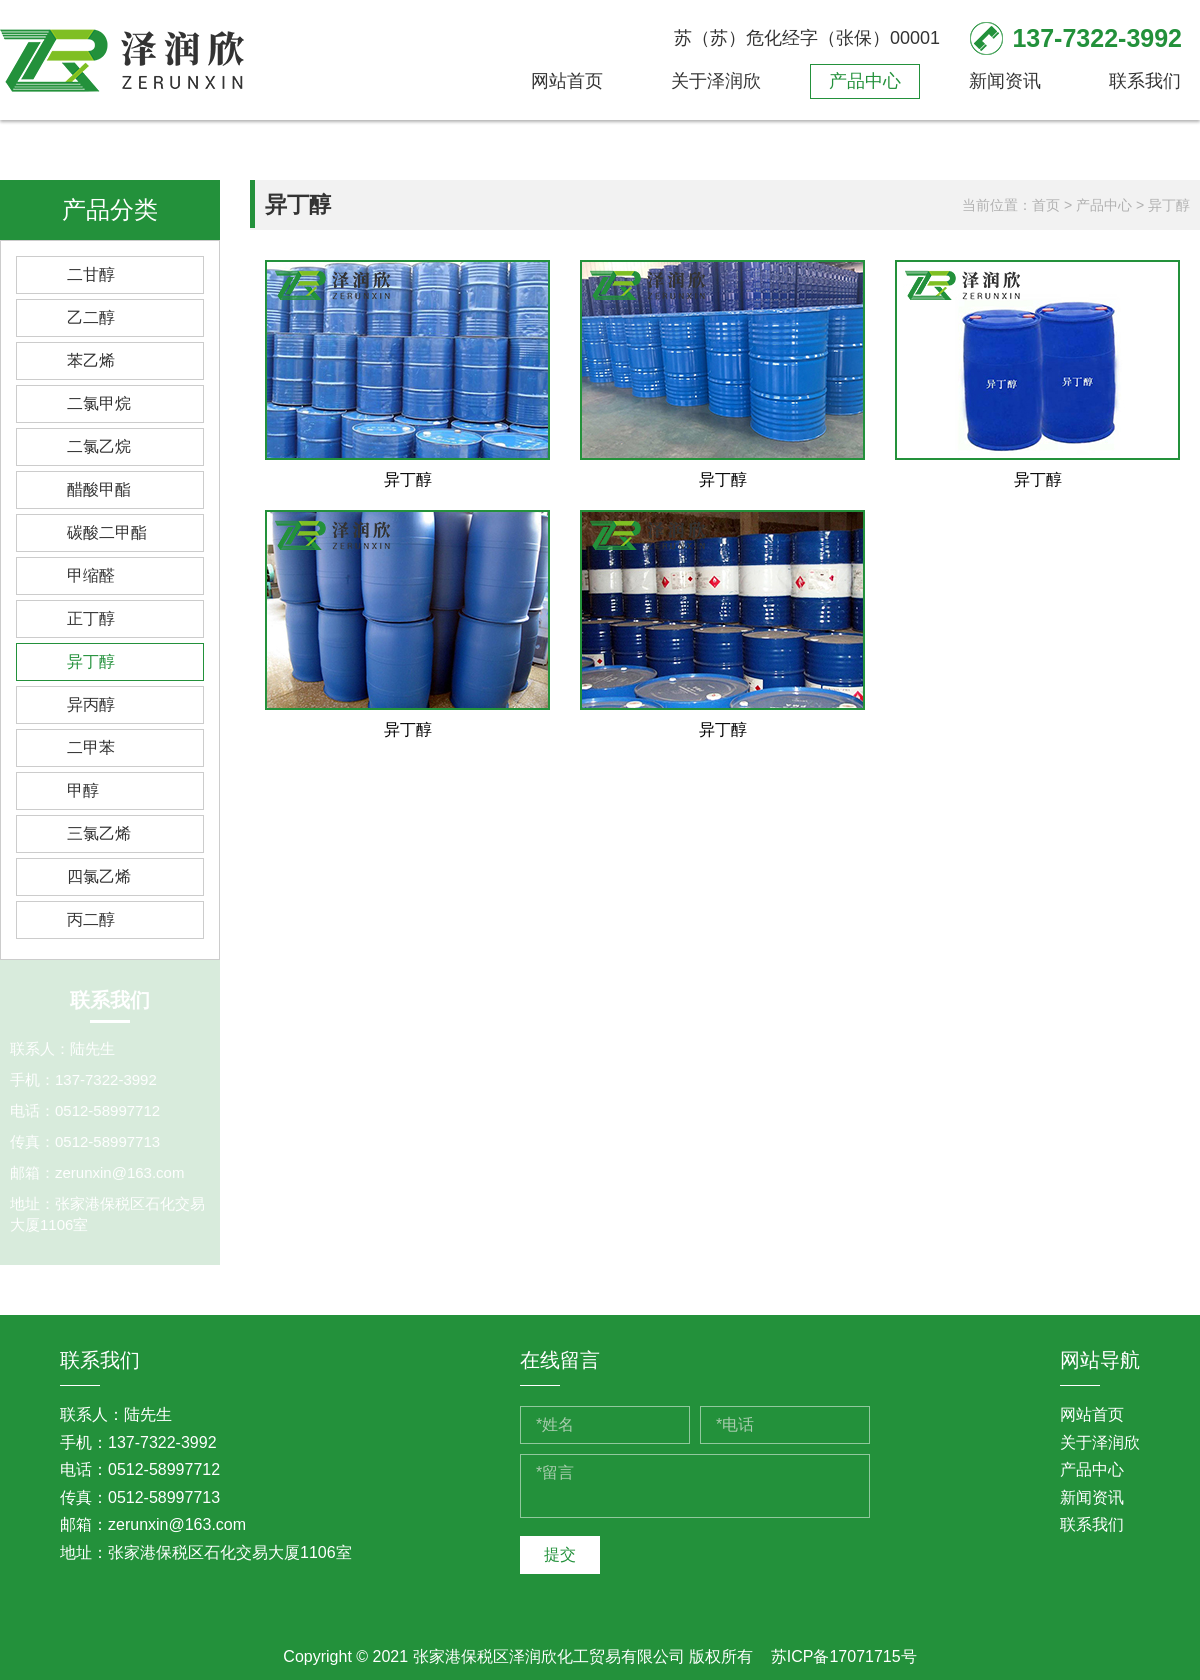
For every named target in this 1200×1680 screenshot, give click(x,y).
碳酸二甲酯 (107, 532)
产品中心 (865, 81)
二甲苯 (91, 747)
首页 (1046, 205)
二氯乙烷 (99, 446)
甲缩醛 (91, 575)
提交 (560, 1554)
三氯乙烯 (99, 833)
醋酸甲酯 (99, 489)
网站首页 (567, 81)
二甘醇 (91, 274)
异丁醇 (91, 661)
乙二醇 (91, 317)
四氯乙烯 (99, 876)
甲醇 (83, 790)
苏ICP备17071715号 (844, 1656)
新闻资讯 (1005, 81)
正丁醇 (91, 618)
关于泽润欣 (716, 81)
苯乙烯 (91, 360)
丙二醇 (91, 919)
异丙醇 (91, 704)
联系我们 (1145, 81)
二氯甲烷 (99, 403)
